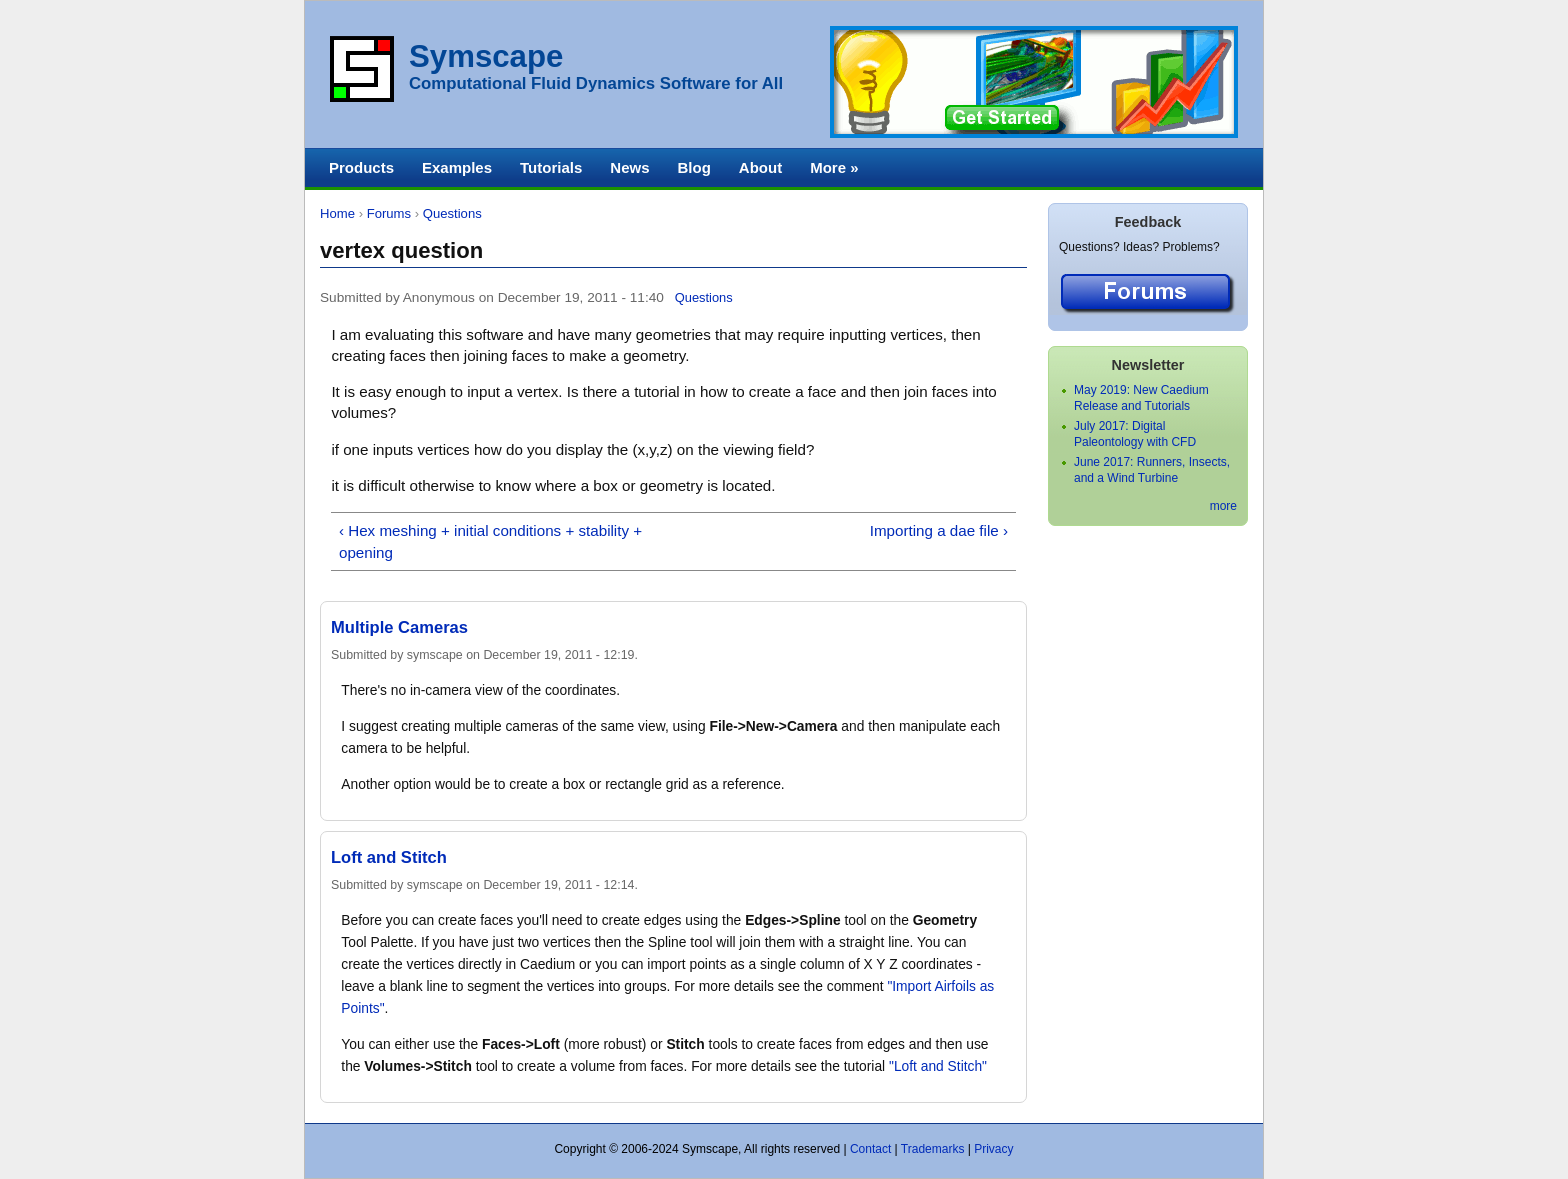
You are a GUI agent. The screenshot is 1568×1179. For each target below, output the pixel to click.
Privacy (993, 1149)
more (1223, 506)
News (629, 167)
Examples (457, 167)
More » (834, 167)
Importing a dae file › (939, 530)
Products (361, 167)
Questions (452, 213)
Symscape (486, 56)
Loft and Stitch (389, 857)
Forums (389, 213)
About (760, 167)
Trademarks (933, 1149)
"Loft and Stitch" (938, 1066)
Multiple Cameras (399, 627)
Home (337, 213)
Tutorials (551, 167)
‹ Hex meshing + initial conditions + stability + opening (490, 541)
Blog (693, 167)
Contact (870, 1149)
